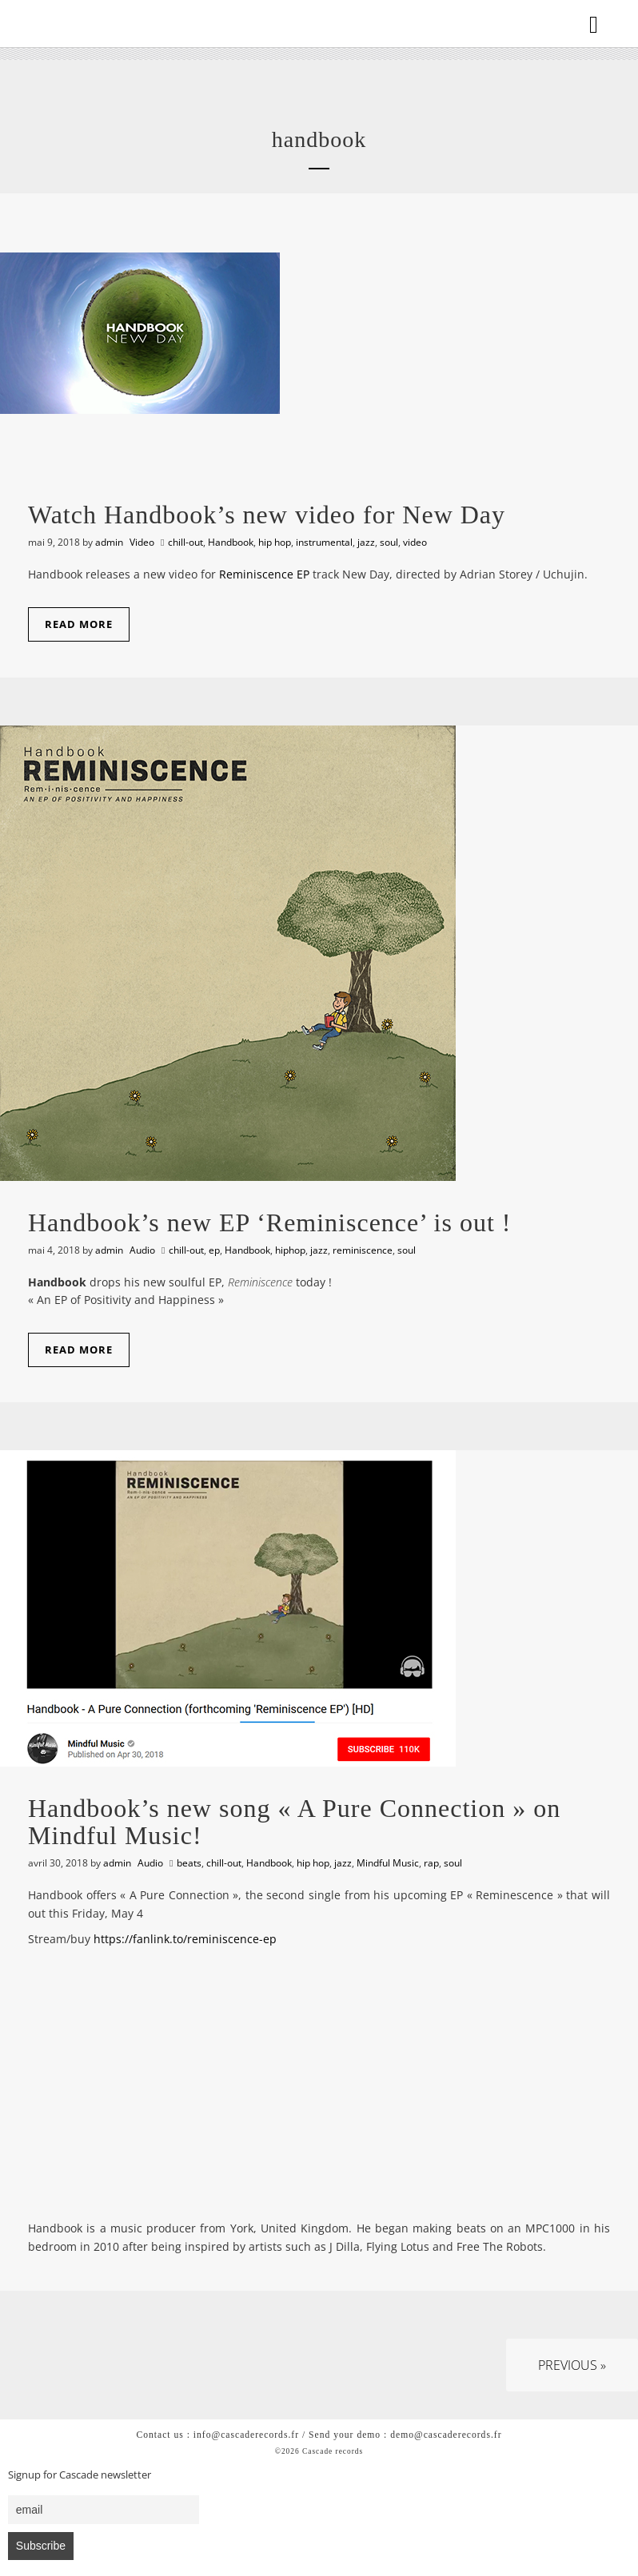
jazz (366, 542)
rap (431, 1863)
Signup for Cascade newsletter (79, 2475)
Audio (142, 1250)
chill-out (185, 542)
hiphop (290, 1250)
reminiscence (363, 1250)
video (415, 542)
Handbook (230, 542)
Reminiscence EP (264, 574)
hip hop (274, 542)
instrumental (324, 542)
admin (109, 542)
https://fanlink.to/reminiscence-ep (185, 1938)
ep (214, 1250)
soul (389, 542)
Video (142, 542)
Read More (79, 624)
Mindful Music (388, 1863)
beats (189, 1863)
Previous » (572, 2365)
